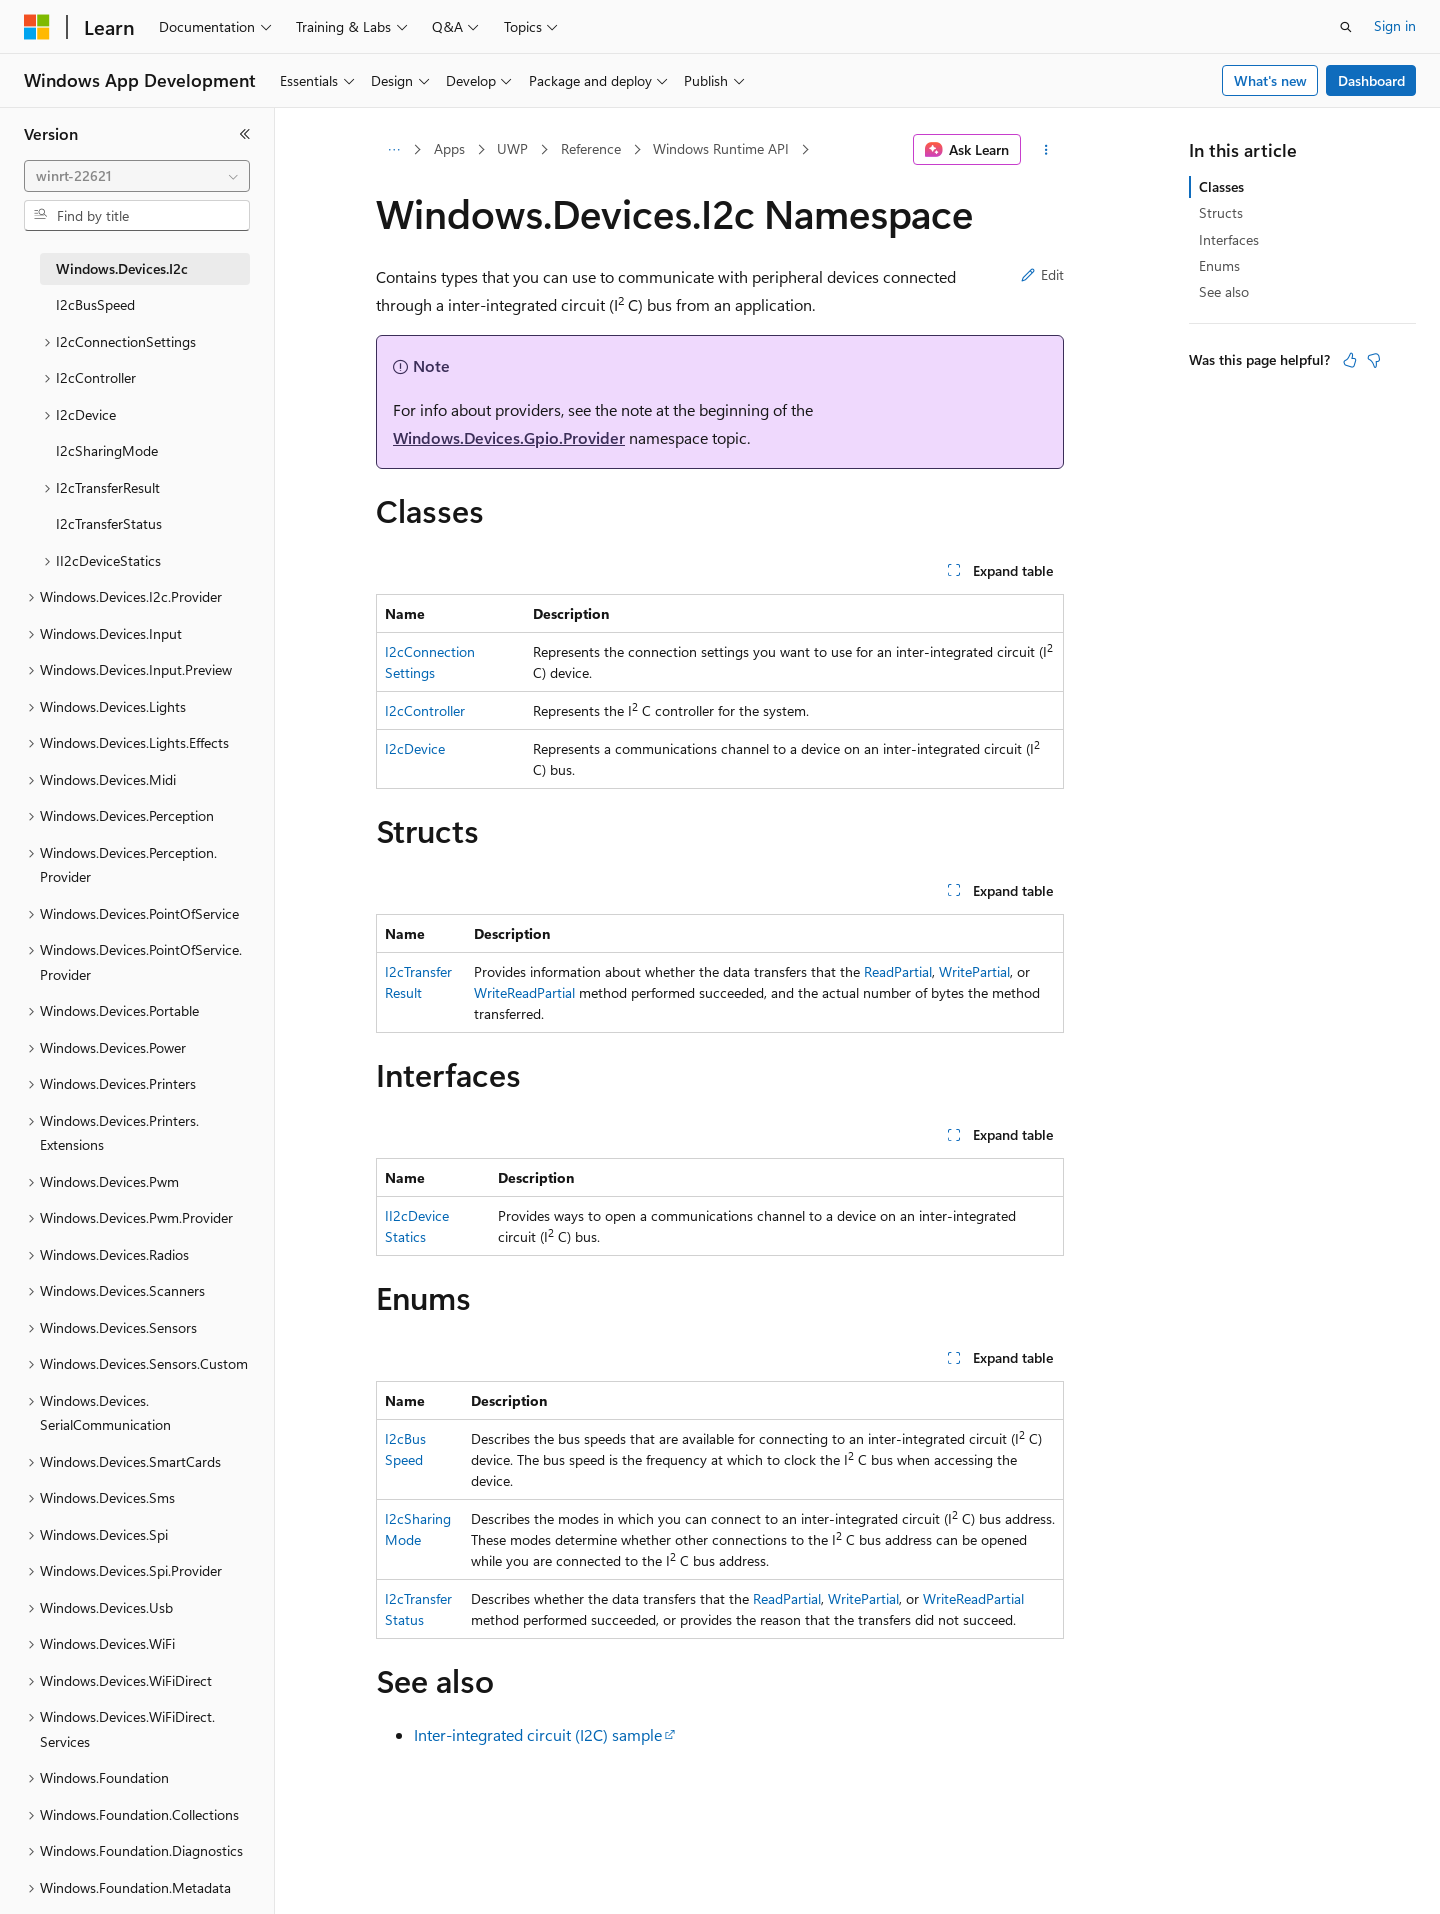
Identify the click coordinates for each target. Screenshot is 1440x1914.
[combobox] (137, 176)
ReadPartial (898, 971)
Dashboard (1371, 80)
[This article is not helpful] (1374, 360)
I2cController (425, 710)
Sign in (1395, 25)
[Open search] (1346, 27)
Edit (1042, 274)
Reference (591, 148)
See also (1224, 291)
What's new (1270, 80)
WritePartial (974, 971)
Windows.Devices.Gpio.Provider (509, 437)
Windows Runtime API (721, 148)
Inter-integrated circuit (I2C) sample (538, 1734)
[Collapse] (245, 134)
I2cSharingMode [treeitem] (107, 450)
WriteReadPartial (524, 992)
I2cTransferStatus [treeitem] (109, 523)
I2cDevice (415, 748)
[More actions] (1046, 150)
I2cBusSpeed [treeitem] (95, 304)
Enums (1219, 265)
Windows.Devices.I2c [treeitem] (122, 268)
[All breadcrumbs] (393, 150)
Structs (1221, 212)
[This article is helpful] (1350, 360)
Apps (449, 148)
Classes (1221, 186)
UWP (512, 148)
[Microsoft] (37, 27)
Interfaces (1229, 239)
